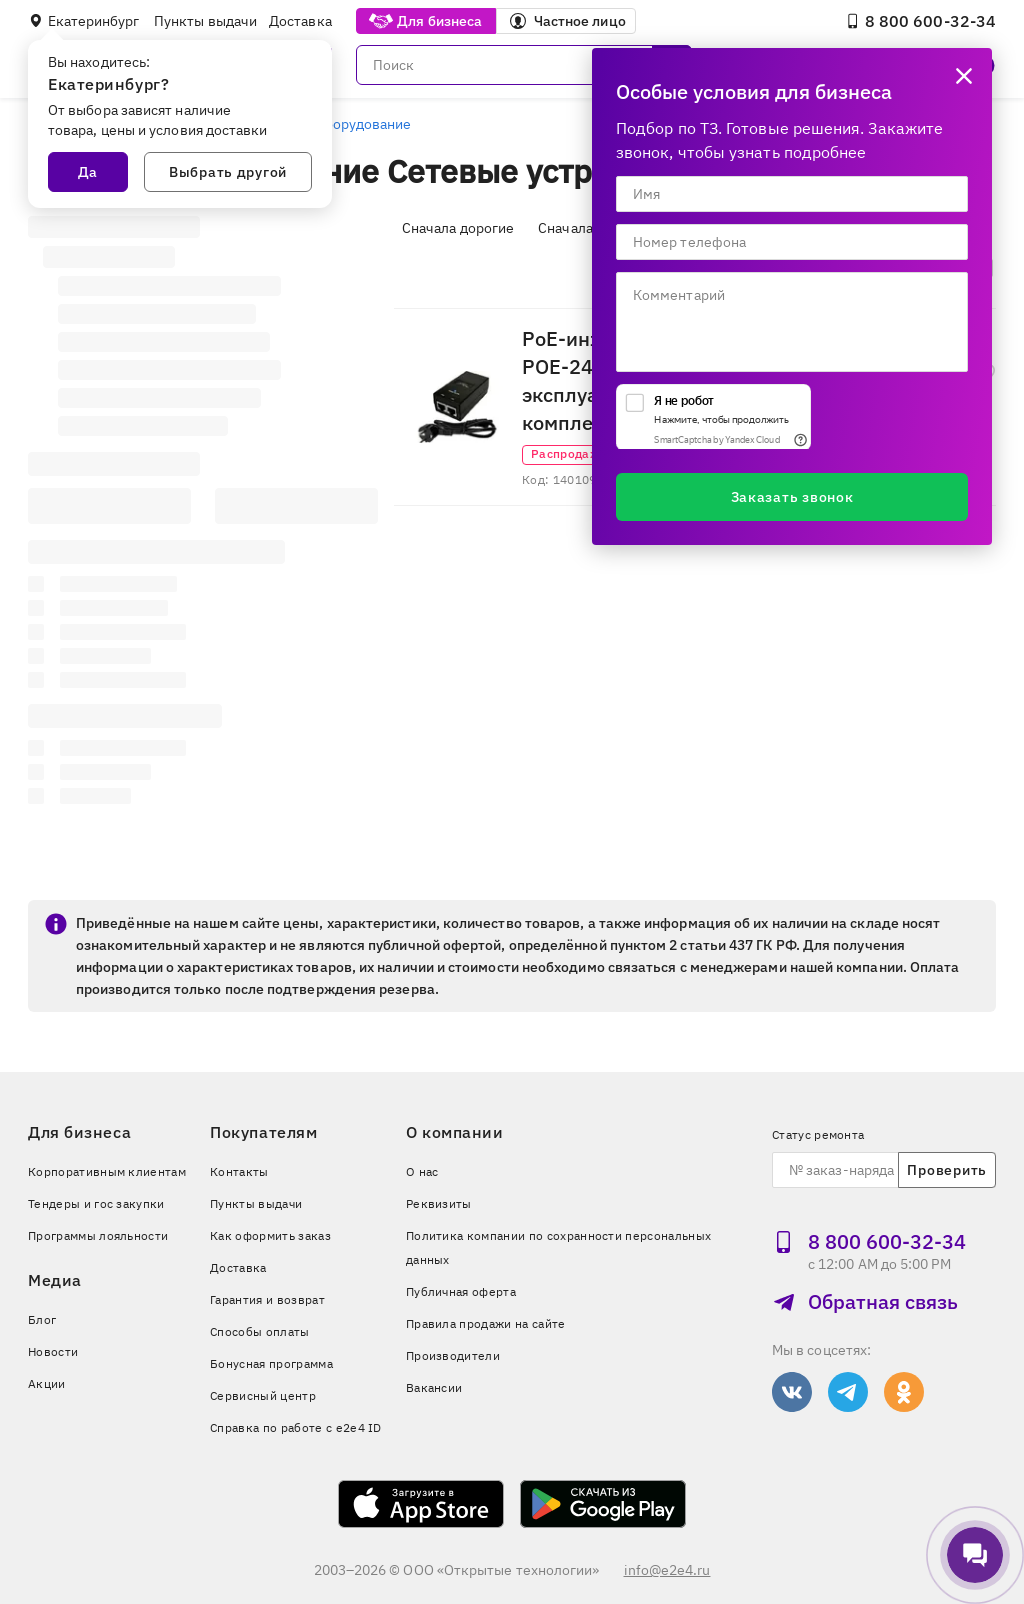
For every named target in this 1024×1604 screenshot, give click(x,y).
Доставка (300, 21)
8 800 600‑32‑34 (920, 21)
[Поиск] (524, 65)
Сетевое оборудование (334, 124)
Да (88, 172)
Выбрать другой (228, 172)
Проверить (946, 1170)
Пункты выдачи (205, 21)
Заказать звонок (792, 497)
